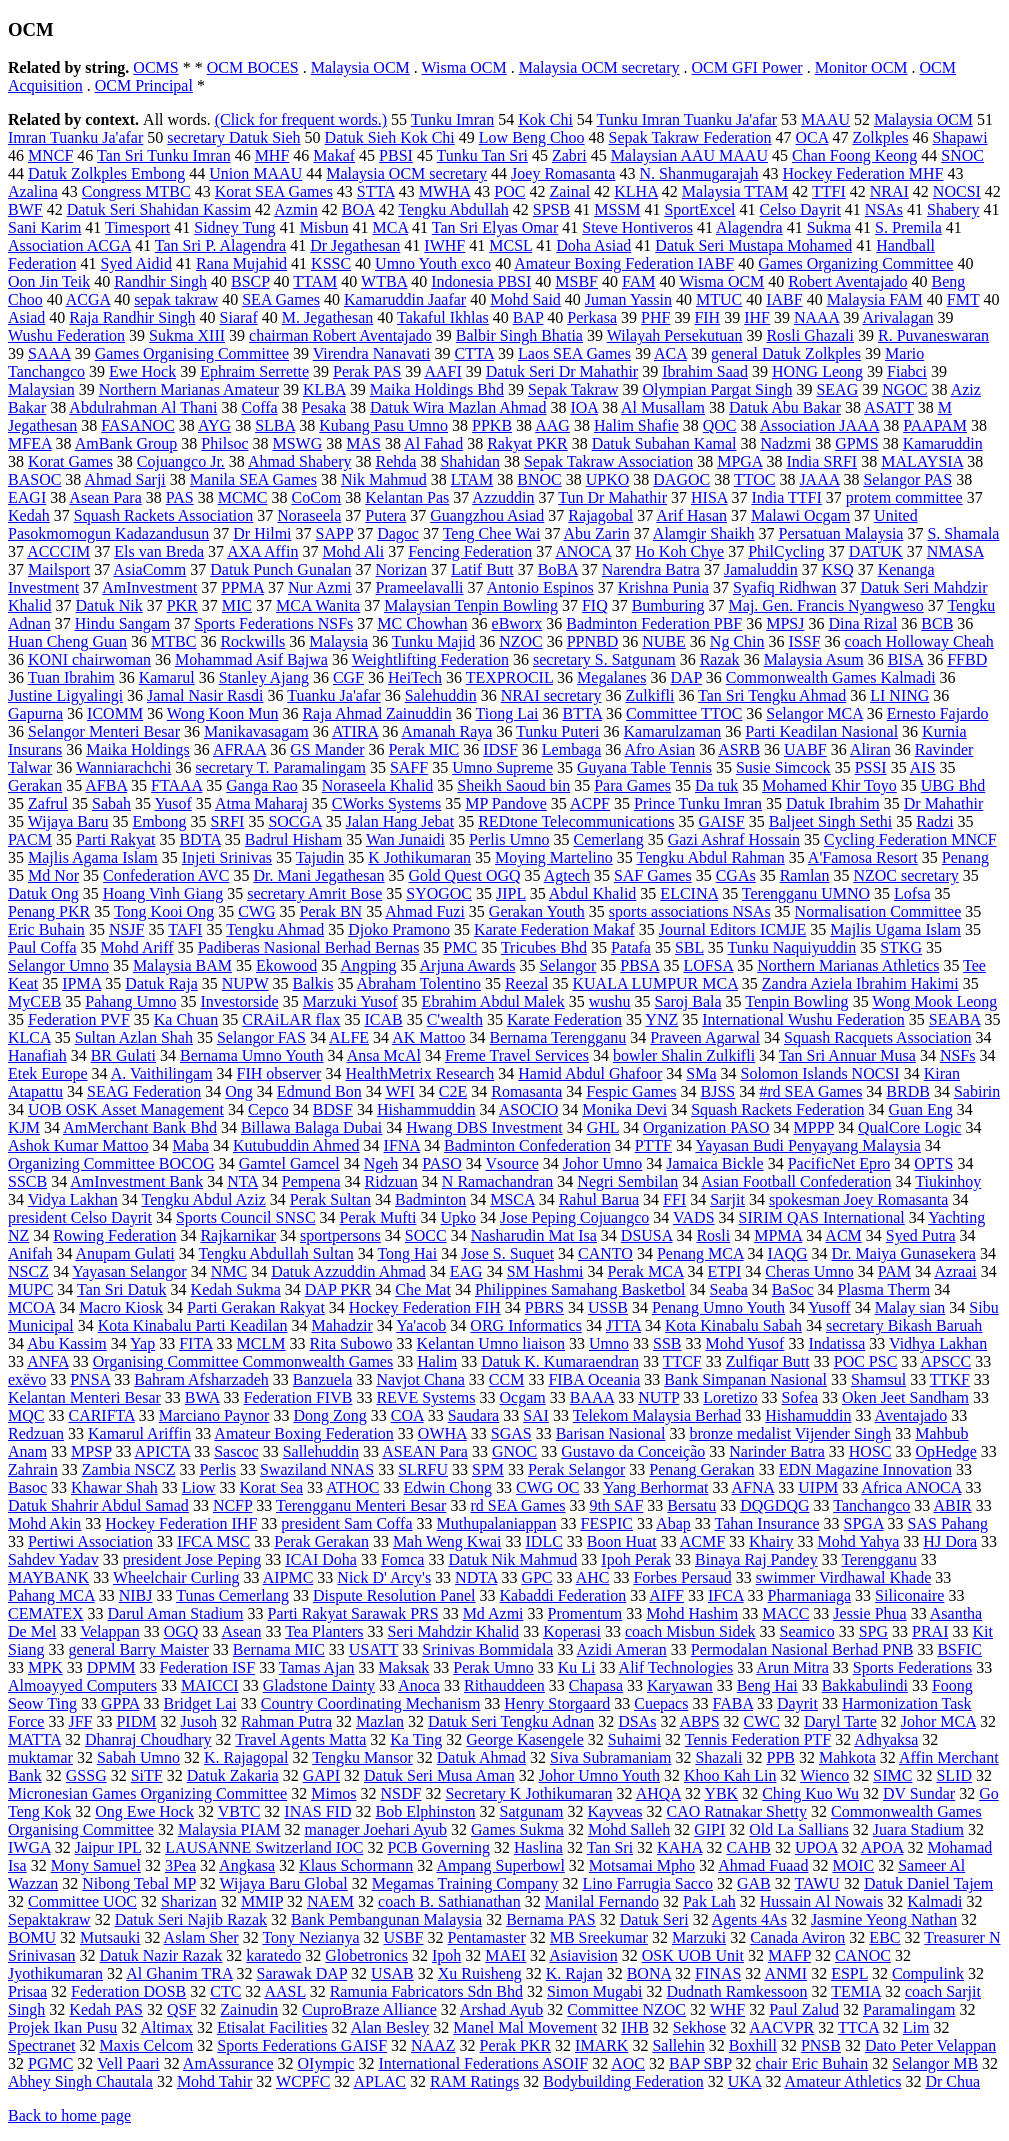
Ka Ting (416, 1739)
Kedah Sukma (236, 1289)
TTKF (950, 1379)
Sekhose (699, 2027)
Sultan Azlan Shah (134, 1037)
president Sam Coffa (346, 1523)
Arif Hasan (691, 515)
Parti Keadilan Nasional (821, 731)
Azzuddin (503, 497)
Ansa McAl (384, 1055)
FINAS (718, 1973)
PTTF (653, 1145)
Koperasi (572, 1631)
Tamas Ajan (317, 1667)
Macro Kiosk (121, 1307)
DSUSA (647, 1235)
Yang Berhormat (655, 1487)
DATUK (876, 551)
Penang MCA (700, 1253)
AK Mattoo (428, 1037)
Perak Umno (493, 1667)
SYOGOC (439, 893)
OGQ (181, 1631)
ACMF (702, 1541)
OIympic (326, 2063)
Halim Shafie (636, 425)
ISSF (805, 641)
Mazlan (380, 1721)
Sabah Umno (138, 1757)
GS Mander (327, 749)
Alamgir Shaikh (704, 533)
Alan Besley (390, 2027)
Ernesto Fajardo (938, 713)
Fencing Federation (470, 551)
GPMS (857, 443)
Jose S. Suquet (507, 1253)
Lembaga (572, 749)
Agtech (567, 875)
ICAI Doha (321, 1559)
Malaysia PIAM (229, 1829)
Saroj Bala (687, 1001)
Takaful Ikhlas (443, 317)
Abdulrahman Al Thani (143, 407)
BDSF (333, 1109)
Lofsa (912, 893)
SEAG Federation (144, 1091)
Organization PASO (706, 1127)
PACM (30, 839)
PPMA (242, 587)
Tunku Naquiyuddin (791, 947)
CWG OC (548, 1487)
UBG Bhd (953, 785)
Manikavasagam (256, 731)
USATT (374, 1649)
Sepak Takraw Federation (690, 137)
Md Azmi (493, 1613)
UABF (805, 749)
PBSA (639, 965)
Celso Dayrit (800, 209)
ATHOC (352, 1487)
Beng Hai (767, 1685)
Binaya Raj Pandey (756, 1559)
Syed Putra (921, 1235)
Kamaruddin (943, 443)
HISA (709, 497)
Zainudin (249, 2009)
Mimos (333, 1793)
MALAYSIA (922, 461)
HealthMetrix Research (419, 1073)
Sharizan (189, 1901)
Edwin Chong (448, 1487)
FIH (707, 317)
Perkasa (592, 317)
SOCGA (294, 821)
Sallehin (678, 2045)
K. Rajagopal (246, 1757)
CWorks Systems (386, 803)
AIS (923, 767)
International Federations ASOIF (483, 2063)
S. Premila (908, 227)
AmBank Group (126, 443)
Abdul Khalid (593, 893)
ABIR (952, 1505)
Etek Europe (48, 1073)
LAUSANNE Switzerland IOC (264, 1847)
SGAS (511, 1433)
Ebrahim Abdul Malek (493, 1001)
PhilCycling (786, 551)
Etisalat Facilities (272, 2027)
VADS (694, 1217)
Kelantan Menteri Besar (84, 1397)
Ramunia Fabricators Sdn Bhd (426, 1991)
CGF (348, 677)
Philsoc (224, 443)
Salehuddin (441, 695)
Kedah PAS (106, 2009)
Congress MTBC (136, 191)
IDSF (500, 749)
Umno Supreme (502, 767)
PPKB (492, 425)
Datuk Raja (161, 983)
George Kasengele (524, 1739)
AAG (552, 425)
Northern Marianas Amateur (189, 389)
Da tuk (716, 785)
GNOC (514, 1451)
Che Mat (423, 1289)
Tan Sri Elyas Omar (495, 227)
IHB (635, 2027)
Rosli (713, 1235)
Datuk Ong (43, 893)
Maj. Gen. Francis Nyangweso (826, 605)
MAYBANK (48, 1577)
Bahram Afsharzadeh (201, 1379)
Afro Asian (659, 749)
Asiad (26, 317)
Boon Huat (622, 1541)
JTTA (623, 1325)
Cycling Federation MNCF (910, 839)
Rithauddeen (504, 1685)
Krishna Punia (663, 587)
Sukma (829, 227)
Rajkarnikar (238, 1235)
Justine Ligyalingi (65, 695)
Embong (159, 821)
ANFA (48, 1361)
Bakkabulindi (865, 1685)
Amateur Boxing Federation (304, 1433)
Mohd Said (525, 299)
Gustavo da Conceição (633, 1451)
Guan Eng (920, 1109)
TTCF (682, 1361)
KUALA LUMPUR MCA (654, 983)
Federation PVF (79, 1019)
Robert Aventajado (847, 281)
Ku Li (577, 1667)
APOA (882, 1847)
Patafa (631, 947)
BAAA (592, 1397)
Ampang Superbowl (500, 1865)
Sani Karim (44, 227)
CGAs (736, 875)
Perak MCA (646, 1271)
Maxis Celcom (147, 2045)
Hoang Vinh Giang (163, 893)
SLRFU (423, 1469)
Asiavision (583, 1955)
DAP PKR (338, 1289)
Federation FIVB (298, 1397)
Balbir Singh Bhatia (519, 335)
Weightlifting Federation (430, 659)
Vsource (511, 1163)
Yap (142, 1343)
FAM (639, 281)
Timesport (137, 227)
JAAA (819, 479)
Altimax (166, 2027)
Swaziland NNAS (317, 1469)
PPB (781, 1757)
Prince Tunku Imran (698, 803)
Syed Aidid (136, 263)
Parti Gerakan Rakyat (256, 1307)
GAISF (721, 821)
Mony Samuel (96, 1865)
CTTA (474, 353)
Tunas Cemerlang (232, 1595)
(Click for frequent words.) (301, 119)
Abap (673, 1523)
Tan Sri (610, 1847)
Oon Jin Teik (49, 281)
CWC (762, 1721)
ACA (670, 353)
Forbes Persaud (682, 1577)
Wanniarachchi (124, 767)
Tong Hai (407, 1253)
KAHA (679, 1847)
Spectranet (42, 2045)
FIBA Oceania (594, 1379)
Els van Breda (159, 551)
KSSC (331, 263)
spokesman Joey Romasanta (859, 1199)
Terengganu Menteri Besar (361, 1505)
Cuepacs (661, 1703)
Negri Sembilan (627, 1181)
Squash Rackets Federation (777, 1109)
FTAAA (176, 785)
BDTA (199, 839)
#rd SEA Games (810, 1091)
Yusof (173, 803)
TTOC (754, 479)
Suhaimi (634, 1739)
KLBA (324, 389)
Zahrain (33, 1469)
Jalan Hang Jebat (400, 821)
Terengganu (878, 1559)
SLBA (275, 425)
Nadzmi (786, 443)
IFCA (726, 1595)
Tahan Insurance (766, 1523)
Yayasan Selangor (129, 1271)
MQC (26, 1415)
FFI (674, 1199)
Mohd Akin (44, 1523)
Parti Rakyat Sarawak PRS (353, 1613)
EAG (466, 1271)
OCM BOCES (253, 67)
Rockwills (252, 641)
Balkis (313, 983)
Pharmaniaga (810, 1595)
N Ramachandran (498, 1181)
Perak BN (331, 911)
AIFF (666, 1595)
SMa (701, 1073)
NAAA (816, 317)
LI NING (899, 695)
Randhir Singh (160, 281)
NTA (242, 1181)
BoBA (558, 569)
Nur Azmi (320, 587)
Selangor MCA (814, 713)
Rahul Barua (599, 1199)
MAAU (825, 119)
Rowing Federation (114, 1235)
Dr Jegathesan (355, 245)
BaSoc (793, 1289)
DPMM (111, 1667)
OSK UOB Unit (693, 1955)
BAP (528, 317)
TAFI (185, 929)
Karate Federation (564, 1019)
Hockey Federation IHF (181, 1523)
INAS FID (317, 1811)
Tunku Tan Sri (482, 155)
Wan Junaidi (405, 839)
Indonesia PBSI (481, 281)
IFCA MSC (213, 1541)
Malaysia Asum (814, 659)
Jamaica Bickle (714, 1163)
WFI (399, 1091)
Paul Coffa (42, 947)
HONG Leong (817, 371)
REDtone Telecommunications (576, 821)
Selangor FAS (261, 1037)
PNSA (90, 1379)
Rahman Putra (286, 1721)
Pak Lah (709, 1901)
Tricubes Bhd (544, 947)
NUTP (658, 1397)
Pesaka (324, 407)
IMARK (601, 2045)
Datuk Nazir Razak (161, 1955)
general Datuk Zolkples (786, 353)
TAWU (817, 1883)
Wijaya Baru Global (284, 1883)
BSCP (250, 281)
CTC (225, 1991)
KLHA (636, 191)
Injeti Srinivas (227, 857)
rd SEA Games (517, 1505)
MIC (237, 605)
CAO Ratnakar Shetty (737, 1811)
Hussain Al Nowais (822, 1901)
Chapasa (596, 1685)
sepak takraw (176, 299)
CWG (256, 911)
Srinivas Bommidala (487, 1649)
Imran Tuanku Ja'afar (75, 137)
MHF (272, 155)
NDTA (476, 1577)
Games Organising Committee (192, 353)
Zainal (569, 191)
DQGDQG (774, 1505)
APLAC (379, 2081)
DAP (685, 677)
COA (407, 1415)
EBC (884, 1937)
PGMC (50, 2063)
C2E (453, 1091)
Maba (190, 1145)
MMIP (262, 1901)
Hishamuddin (808, 1415)
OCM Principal (144, 85)
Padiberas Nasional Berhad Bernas (309, 947)
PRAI (930, 1631)
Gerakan (35, 785)
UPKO (608, 479)
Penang (965, 857)
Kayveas (614, 1811)
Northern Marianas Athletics (848, 965)
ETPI (725, 1271)
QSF (181, 2009)
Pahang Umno (130, 1001)
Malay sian (910, 1307)
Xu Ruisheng (480, 1973)
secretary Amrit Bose (314, 893)
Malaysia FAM (875, 299)
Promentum (585, 1613)
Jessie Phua (869, 1613)
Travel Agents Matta (300, 1739)
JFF (80, 1721)
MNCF (50, 155)
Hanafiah (37, 1055)
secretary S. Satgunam (604, 659)
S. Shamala (963, 533)
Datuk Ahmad (481, 1757)
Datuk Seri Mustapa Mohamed (753, 245)
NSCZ (28, 1271)
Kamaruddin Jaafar (405, 299)
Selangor (567, 965)
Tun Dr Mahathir (612, 497)
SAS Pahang (948, 1523)
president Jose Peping (192, 1559)
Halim (437, 1361)
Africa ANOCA (911, 1487)
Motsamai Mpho (642, 1865)
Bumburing (668, 605)
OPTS (933, 1163)
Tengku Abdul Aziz (204, 1199)
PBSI (396, 155)
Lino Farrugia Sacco (647, 1883)
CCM (507, 1379)
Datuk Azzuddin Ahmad (348, 1271)
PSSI (871, 767)
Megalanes (611, 677)
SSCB (27, 1181)
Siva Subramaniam (610, 1757)
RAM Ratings (474, 2081)
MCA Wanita (318, 605)
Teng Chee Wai (492, 533)
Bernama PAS (551, 1919)
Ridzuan (391, 1181)
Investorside (239, 1001)
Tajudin (320, 857)
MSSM (617, 209)
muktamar (40, 1757)
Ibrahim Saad (705, 371)
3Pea (180, 1865)
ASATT (889, 407)
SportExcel (699, 209)
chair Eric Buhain (811, 2063)
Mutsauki (110, 1937)
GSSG (86, 1775)
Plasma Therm (884, 1289)
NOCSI (957, 191)
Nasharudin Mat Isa (534, 1235)
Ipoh (446, 1955)
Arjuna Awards (468, 965)
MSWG (297, 443)
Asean (241, 1631)
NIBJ (136, 1595)
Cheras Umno (809, 1271)
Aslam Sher (201, 1937)
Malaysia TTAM (735, 191)
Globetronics (366, 1955)
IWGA (29, 1847)
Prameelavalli (420, 587)
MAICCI (210, 1685)
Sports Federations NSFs (273, 623)
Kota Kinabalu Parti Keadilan (193, 1325)
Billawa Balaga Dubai (311, 1127)
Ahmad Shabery (300, 461)
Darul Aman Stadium (176, 1613)
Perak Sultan (330, 1199)
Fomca (403, 1559)
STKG (901, 947)
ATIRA (355, 731)
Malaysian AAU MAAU (689, 155)
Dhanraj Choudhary (148, 1739)
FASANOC (138, 425)
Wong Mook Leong (934, 1001)
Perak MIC (423, 749)
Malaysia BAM (182, 965)
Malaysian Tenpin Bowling (471, 605)
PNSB (821, 2045)
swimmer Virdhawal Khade (844, 1577)
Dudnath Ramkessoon (737, 1991)
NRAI (889, 191)
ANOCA (583, 551)
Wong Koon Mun (223, 713)
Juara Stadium (918, 1829)
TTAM (315, 281)
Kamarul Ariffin (139, 1433)
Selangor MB (935, 2063)
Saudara (474, 1415)
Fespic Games (631, 1091)
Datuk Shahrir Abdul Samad (98, 1505)
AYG (214, 425)
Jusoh (198, 1721)
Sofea (800, 1397)
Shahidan (470, 461)
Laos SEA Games (574, 353)
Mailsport (59, 569)
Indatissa (836, 1343)
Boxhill (753, 2045)
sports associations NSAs (690, 911)
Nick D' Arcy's (384, 1577)
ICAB (383, 1019)
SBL (689, 947)
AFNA (753, 1487)
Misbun (324, 227)
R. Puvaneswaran (933, 335)
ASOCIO (529, 1109)
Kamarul (167, 677)
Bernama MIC (279, 1649)
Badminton (430, 1199)
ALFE (349, 1037)
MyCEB (34, 1001)
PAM (894, 1271)
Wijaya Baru (68, 821)
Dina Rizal (862, 623)
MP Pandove (506, 803)
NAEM (330, 1901)
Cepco (268, 1109)
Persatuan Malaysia (841, 533)
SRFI (228, 821)
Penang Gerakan (701, 1469)
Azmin (296, 209)
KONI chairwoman (89, 659)
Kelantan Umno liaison (491, 1343)
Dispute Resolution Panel (394, 1595)
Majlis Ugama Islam (895, 929)
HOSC (870, 1451)
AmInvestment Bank (136, 1181)
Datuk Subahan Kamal (664, 443)
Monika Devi (624, 1109)
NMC (229, 1271)
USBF (403, 1937)
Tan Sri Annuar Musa (847, 1055)
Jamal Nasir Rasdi (205, 695)
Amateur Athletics (843, 2081)
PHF (655, 317)
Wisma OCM (464, 67)
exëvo (27, 1379)
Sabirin (977, 1091)
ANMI (785, 1973)
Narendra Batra (651, 569)
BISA (906, 659)
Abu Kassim (67, 1343)
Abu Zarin (597, 533)
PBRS (544, 1307)
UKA (745, 2081)
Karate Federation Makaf (554, 929)
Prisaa (27, 1991)
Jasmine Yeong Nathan (884, 1919)
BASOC (34, 479)
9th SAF (617, 1505)
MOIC (853, 1865)
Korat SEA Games (274, 191)
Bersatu (691, 1505)
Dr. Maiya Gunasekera (904, 1253)
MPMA (778, 1235)
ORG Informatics (526, 1325)
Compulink (928, 1973)
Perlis (218, 1469)
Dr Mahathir (944, 803)
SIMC (892, 1775)
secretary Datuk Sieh (233, 137)
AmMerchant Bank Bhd (140, 1127)
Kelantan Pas (407, 497)
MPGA (739, 461)
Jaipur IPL (108, 1847)
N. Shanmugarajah (698, 173)
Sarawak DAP (302, 1973)
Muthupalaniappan (497, 1523)
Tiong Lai (506, 713)
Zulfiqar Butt (768, 1361)
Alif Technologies (676, 1667)
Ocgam (523, 1397)
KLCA (29, 1037)
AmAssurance (228, 2063)
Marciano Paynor (214, 1415)
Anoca (419, 1685)
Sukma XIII (187, 335)
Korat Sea (272, 1487)
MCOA (31, 1307)
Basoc (27, 1487)
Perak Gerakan (321, 1541)
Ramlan (805, 875)
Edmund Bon (319, 1091)
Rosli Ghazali (810, 335)
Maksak (404, 1667)
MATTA (34, 1739)
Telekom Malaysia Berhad (657, 1415)
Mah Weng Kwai (447, 1541)
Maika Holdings (138, 749)
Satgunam (531, 1811)
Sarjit (727, 1199)
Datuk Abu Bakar (785, 407)
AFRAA (239, 749)
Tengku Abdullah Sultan (275, 1253)
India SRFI (822, 461)
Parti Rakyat (116, 839)
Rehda (396, 461)
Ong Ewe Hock (144, 1811)
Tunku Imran (452, 119)
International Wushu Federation (803, 1019)
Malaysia (338, 641)
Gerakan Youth (537, 911)
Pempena (311, 1181)
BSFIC (959, 1649)
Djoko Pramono (399, 929)
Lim (916, 2027)
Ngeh (381, 1163)
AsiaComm (149, 569)
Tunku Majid (433, 641)
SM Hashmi (545, 1271)
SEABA (955, 1019)
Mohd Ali (353, 551)
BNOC (539, 479)
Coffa (259, 407)
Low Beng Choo (532, 137)
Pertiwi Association (90, 1541)
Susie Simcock (783, 767)
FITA (195, 1343)
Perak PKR (516, 2045)
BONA (649, 1973)
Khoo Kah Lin (730, 1775)
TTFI (829, 191)
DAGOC (681, 479)
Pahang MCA (51, 1595)
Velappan (110, 1631)
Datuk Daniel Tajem (928, 1883)
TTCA (858, 2027)
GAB (754, 1883)
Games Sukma (517, 1829)
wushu (610, 1001)
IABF (784, 299)
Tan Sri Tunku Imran (164, 155)
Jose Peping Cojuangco (574, 1217)
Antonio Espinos (540, 587)
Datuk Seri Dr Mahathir (562, 371)
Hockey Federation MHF (863, 173)
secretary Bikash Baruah (904, 1325)
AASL (284, 1991)
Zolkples (880, 137)
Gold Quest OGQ (465, 875)
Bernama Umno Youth (252, 1055)
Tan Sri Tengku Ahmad (772, 695)
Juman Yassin (628, 299)
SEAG (837, 389)
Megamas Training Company (465, 1883)
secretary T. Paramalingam (280, 767)
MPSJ (785, 623)
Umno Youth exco (433, 263)
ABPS (700, 1721)
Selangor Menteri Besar (104, 731)
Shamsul (878, 1379)
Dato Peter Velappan (930, 2045)
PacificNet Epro (839, 1163)
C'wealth (455, 1019)
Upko (458, 1217)
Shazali (718, 1757)
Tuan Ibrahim (71, 677)
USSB (608, 1307)
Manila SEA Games (253, 479)
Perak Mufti (378, 1217)
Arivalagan (897, 317)
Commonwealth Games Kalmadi (831, 677)
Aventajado (911, 1415)
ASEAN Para (425, 1451)
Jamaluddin (761, 569)
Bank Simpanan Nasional (745, 1379)
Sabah (111, 803)
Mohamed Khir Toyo (829, 785)
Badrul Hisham (293, 839)
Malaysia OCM (360, 67)
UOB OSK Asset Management (126, 1109)
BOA (358, 209)
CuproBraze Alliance (369, 2009)
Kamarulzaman (673, 731)
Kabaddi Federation (563, 1595)
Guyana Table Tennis (644, 767)
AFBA (106, 785)
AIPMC (288, 1577)
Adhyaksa (886, 1739)
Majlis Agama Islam (93, 857)
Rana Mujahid (241, 263)
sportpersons (340, 1235)
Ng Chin (737, 641)
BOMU (32, 1937)
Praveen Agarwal (705, 1037)
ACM (843, 1235)
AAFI (442, 371)
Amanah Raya (446, 731)
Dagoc (398, 533)
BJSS (718, 1091)
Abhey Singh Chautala (80, 2081)
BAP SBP (700, 2063)
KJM (24, 1127)
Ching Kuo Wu (810, 1793)
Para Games (632, 785)
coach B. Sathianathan (449, 1901)
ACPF (590, 803)
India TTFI (786, 497)
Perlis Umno (509, 839)
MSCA (512, 1199)
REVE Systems (425, 1397)
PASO (441, 1163)
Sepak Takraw (573, 389)
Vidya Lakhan (73, 1199)
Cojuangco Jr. (181, 461)
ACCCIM (58, 551)
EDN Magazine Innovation (865, 1469)
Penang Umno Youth (718, 1307)
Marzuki (699, 1937)
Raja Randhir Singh (132, 317)
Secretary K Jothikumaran (528, 1793)
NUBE (664, 641)
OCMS (155, 67)
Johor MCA (938, 1721)
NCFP (232, 1505)
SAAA (49, 353)
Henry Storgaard (557, 1703)
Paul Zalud (804, 2009)
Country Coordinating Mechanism (371, 1703)
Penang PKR (49, 911)
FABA (732, 1703)
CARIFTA (101, 1415)
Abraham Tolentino (419, 983)
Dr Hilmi (262, 533)
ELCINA (689, 893)
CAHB (748, 1847)
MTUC (719, 299)
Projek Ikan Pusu (62, 2027)
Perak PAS (367, 371)
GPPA (120, 1703)
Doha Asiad (593, 245)
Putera (385, 515)
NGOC (904, 389)
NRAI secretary (551, 695)
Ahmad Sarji (124, 479)
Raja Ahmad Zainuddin (376, 713)
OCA (812, 137)
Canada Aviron (797, 1937)
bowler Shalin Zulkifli (684, 1055)
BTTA (582, 713)
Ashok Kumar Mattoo (78, 1145)
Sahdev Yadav (53, 1559)
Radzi (934, 821)
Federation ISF (208, 1667)
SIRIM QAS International (822, 1217)
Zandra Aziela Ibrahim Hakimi (860, 983)
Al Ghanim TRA (179, 1973)
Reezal (527, 983)
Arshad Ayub (501, 2009)
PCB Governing (438, 1847)
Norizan (402, 569)
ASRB (739, 749)
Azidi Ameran (622, 1649)
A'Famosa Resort (863, 857)
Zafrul (48, 803)
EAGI (27, 497)
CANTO (605, 1253)
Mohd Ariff (137, 947)
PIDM (136, 1721)
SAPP (335, 533)
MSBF (576, 281)
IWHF (444, 245)
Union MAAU (255, 173)
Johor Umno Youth (599, 1775)
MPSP (91, 1451)
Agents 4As (749, 1919)
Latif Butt (482, 569)
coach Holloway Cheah (919, 641)
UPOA (816, 1847)
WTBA (384, 281)
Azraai (955, 1271)
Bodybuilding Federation (623, 2081)
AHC (593, 1577)
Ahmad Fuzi (425, 911)
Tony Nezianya (310, 1937)
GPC (536, 1577)
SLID (954, 1775)
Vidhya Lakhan (938, 1343)
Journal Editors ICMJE (733, 929)
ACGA (88, 299)
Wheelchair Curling (176, 1577)
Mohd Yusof (744, 1343)
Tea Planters (324, 1631)
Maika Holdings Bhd (437, 389)
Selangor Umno (58, 965)
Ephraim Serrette (254, 371)
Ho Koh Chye (679, 551)
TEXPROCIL (509, 677)
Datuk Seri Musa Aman (439, 1775)
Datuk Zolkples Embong (106, 173)
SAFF (409, 767)
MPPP (814, 1127)
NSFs (958, 1055)
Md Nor (53, 875)
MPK (45, 1667)
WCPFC (303, 2081)
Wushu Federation (66, 335)
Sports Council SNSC (246, 1217)
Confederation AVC (166, 875)
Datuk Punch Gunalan (280, 569)
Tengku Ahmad (275, 929)
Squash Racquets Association (878, 1037)
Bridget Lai (199, 1703)
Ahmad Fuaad (763, 1865)
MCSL (510, 245)
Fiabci (907, 371)
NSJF (127, 929)
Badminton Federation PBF (654, 623)
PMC (460, 947)
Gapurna (35, 713)
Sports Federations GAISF (302, 2045)
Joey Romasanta (563, 173)
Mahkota (847, 1757)
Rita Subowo (350, 1343)
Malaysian (41, 389)
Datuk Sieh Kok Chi (390, 137)
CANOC (863, 1955)
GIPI (709, 1829)
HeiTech (415, 677)
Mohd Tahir (214, 2081)
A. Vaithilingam (162, 1073)
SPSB (551, 209)
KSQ (838, 569)
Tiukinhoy (948, 1181)
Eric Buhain (46, 929)
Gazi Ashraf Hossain (734, 839)
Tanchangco (871, 1505)
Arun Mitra (792, 1667)
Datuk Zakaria (233, 1775)
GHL (603, 1127)
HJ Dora (950, 1541)
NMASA (955, 551)
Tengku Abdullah (453, 209)
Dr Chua (952, 2081)
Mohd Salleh (629, 1829)
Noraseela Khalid (378, 785)
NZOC (521, 641)
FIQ (595, 605)
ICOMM (115, 713)
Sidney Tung (234, 227)
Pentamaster (487, 1937)
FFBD (967, 659)
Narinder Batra (777, 1451)
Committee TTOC (684, 713)
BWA (202, 1397)
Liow (199, 1487)
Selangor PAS (907, 479)
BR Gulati (123, 1055)
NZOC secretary (905, 875)
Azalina (33, 191)
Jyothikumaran (55, 1973)
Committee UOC (82, 1901)
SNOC (962, 155)
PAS (180, 497)
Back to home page (69, 2115)
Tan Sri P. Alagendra (220, 245)
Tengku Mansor (362, 1757)
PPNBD (593, 641)
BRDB (908, 1091)
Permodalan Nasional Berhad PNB (802, 1649)
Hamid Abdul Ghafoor (590, 1073)
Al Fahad (433, 443)
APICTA (163, 1451)
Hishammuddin (426, 1109)
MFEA (30, 443)
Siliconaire (909, 1595)
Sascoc (236, 1451)
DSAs (637, 1721)
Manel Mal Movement (525, 2027)
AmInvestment (149, 587)
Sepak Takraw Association (608, 461)
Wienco (824, 1775)
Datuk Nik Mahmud (512, 1559)
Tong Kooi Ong (164, 911)
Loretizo (730, 1397)
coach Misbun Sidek (690, 1631)
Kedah (29, 515)
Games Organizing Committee (855, 263)
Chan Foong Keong (854, 155)
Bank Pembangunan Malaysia (386, 1919)
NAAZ (433, 2045)
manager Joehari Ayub (376, 1829)
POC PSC (866, 1361)
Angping (368, 965)
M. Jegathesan (328, 317)
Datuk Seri (654, 1919)
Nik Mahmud (384, 479)
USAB (392, 1973)
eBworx (517, 623)
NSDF (401, 1793)
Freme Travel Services (517, 1055)
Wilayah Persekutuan (675, 335)
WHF (728, 2009)
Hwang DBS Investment (484, 1127)
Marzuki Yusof (350, 1001)
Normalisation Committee (878, 911)
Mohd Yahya (859, 1541)
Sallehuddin (321, 1451)
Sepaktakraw (49, 1919)
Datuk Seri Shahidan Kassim (159, 209)
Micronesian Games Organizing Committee (147, 1793)
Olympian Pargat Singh (718, 389)
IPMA (81, 983)
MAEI (505, 1955)
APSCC (945, 1361)
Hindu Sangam (123, 623)
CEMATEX (46, 1613)
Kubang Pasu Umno (383, 425)
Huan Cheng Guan (67, 641)
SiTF (147, 1775)
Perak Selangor (576, 1469)
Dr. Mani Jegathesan (318, 875)
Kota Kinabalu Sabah (733, 1325)
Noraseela (309, 515)
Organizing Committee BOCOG (111, 1163)
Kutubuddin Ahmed (296, 1145)
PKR (182, 605)
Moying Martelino (554, 857)
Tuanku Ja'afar (333, 695)
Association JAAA (820, 425)
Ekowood (286, 965)
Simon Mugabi (595, 1991)
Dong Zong (329, 1415)
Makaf (334, 155)
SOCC (426, 1235)
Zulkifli (649, 695)
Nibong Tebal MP (139, 1883)
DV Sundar (919, 1793)
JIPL (511, 893)
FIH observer (279, 1073)
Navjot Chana (420, 1379)
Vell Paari (128, 2063)
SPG (873, 1631)
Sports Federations (913, 1667)
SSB (667, 1343)
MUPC (30, 1289)
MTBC (173, 641)
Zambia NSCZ (129, 1469)
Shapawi (959, 137)
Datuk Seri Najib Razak (191, 1919)
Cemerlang (608, 839)
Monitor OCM (861, 67)
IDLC (544, 1541)
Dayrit (797, 1703)
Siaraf (239, 317)
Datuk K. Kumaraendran (560, 1361)
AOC (628, 2063)
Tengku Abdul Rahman (711, 857)
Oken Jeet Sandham (905, 1397)
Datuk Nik (109, 605)
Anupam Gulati (125, 1253)
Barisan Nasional (611, 1433)
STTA (376, 191)
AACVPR (781, 2027)
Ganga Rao (262, 785)
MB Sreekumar (599, 1937)
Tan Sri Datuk (122, 1289)
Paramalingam (909, 2009)
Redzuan (36, 1433)
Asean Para (105, 497)
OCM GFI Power (747, 67)
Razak (720, 659)
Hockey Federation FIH (425, 1307)
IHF (757, 317)
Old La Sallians (799, 1829)
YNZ (661, 1019)
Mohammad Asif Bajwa (251, 659)
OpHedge (945, 1451)
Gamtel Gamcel (289, 1163)
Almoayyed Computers (82, 1685)
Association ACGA (69, 245)
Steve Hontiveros (637, 227)
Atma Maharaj (261, 803)
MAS (363, 443)
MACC (785, 1613)
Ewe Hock (142, 371)
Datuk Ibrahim (833, 803)
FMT (963, 299)
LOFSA (708, 965)
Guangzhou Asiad (487, 515)
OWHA (442, 1433)
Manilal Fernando (602, 1901)
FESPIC (607, 1523)
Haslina (538, 1847)
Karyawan (680, 1685)
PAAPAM (935, 425)
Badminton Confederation (527, 1145)
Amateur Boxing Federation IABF (624, 263)
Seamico (807, 1631)
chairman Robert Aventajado (340, 335)
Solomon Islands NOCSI (820, 1073)
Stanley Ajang (264, 677)
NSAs (884, 209)
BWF (25, 209)
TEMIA (856, 1991)
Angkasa (247, 1865)
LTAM (472, 479)
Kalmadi (934, 1901)
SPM (488, 1469)
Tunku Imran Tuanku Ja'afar (687, 119)
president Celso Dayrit (80, 1217)
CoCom (316, 497)
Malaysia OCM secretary (599, 67)
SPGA (864, 1523)
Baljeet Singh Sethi (831, 821)
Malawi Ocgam (800, 515)
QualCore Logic (910, 1127)
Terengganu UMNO (806, 893)
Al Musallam (663, 407)
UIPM (818, 1487)
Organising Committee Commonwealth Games (243, 1361)
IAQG (788, 1253)
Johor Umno (603, 1163)
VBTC (239, 1811)
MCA (391, 227)
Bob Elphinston (425, 1811)
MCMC (243, 497)
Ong (239, 1091)
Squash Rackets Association (164, 515)
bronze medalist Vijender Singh (790, 1433)
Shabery (953, 209)
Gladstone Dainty (319, 1685)
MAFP (789, 1955)
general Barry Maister (138, 1649)
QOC (720, 425)
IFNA (402, 1145)
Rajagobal (600, 515)
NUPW (245, 983)
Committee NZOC (626, 2009)
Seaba (729, 1289)
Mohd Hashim (692, 1613)
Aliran (870, 749)
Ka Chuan (186, 1019)
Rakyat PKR (527, 443)
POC (509, 191)
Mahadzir (341, 1325)
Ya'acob (421, 1325)
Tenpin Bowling (796, 1001)
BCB (937, 623)
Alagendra (749, 227)
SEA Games (281, 299)
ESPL (849, 1973)
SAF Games (653, 875)
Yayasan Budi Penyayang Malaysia (807, 1145)
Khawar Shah (114, 1487)
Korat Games (70, 461)
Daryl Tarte (840, 1721)
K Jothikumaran (419, 857)
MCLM (261, 1343)
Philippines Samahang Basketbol (580, 1289)
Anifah (30, 1253)
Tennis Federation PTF (758, 1739)
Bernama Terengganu (558, 1037)
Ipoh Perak (636, 1559)
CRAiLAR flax (291, 1019)
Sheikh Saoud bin (513, 785)
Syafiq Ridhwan (785, 587)
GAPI (321, 1775)
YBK (721, 1793)
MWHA (445, 191)
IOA (584, 407)
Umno (609, 1343)
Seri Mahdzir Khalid (454, 1631)
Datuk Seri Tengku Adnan (511, 1721)
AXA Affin (262, 551)
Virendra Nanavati (372, 353)
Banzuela (323, 1379)
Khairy (771, 1541)
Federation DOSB (128, 1991)
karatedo (273, 1955)
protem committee (904, 497)
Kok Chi (545, 119)
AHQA (658, 1793)
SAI (536, 1415)
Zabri (569, 155)
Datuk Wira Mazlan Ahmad (458, 407)
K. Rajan (574, 1973)
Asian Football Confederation (796, 1181)
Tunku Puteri (557, 731)
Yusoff (829, 1307)
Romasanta (526, 1091)
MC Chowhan (422, 623)
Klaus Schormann (356, 1865)
